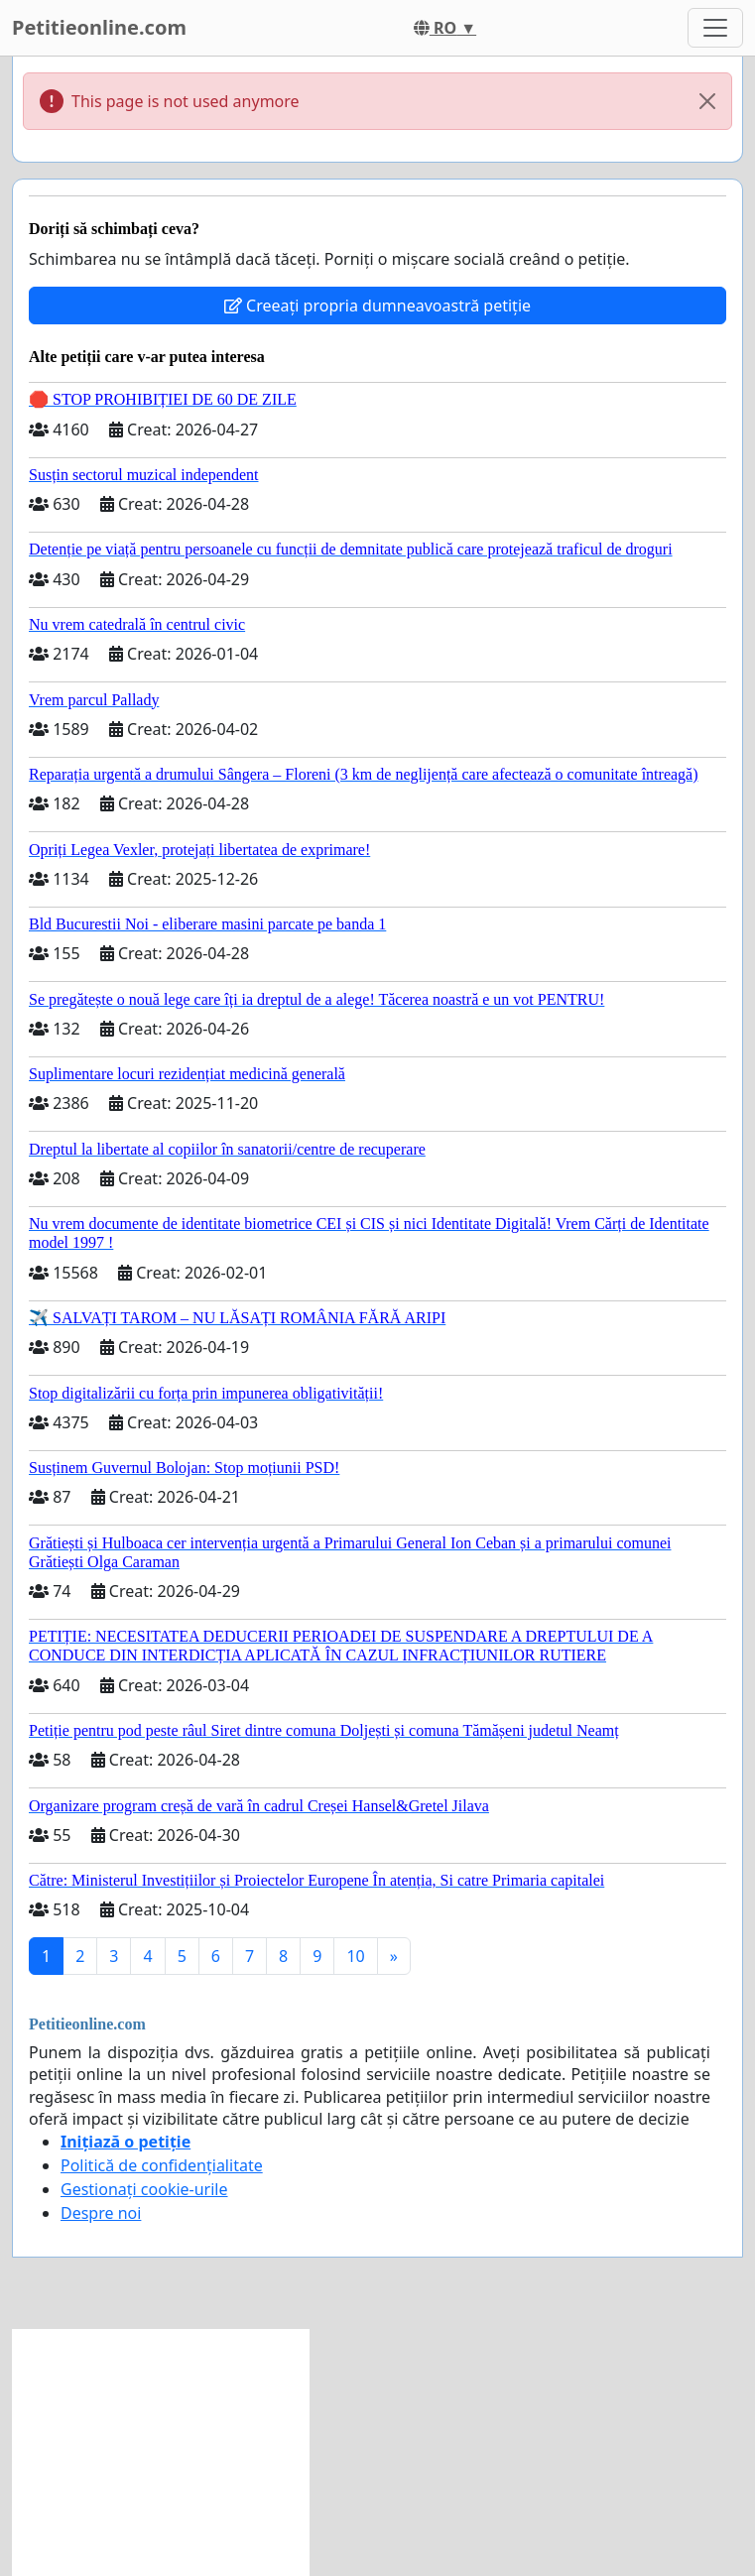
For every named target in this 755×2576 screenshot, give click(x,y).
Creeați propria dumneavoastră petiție (377, 305)
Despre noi (101, 2213)
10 (355, 1956)
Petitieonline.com (99, 27)
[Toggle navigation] (715, 28)
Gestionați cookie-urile (144, 2189)
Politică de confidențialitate (162, 2165)
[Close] (707, 101)
